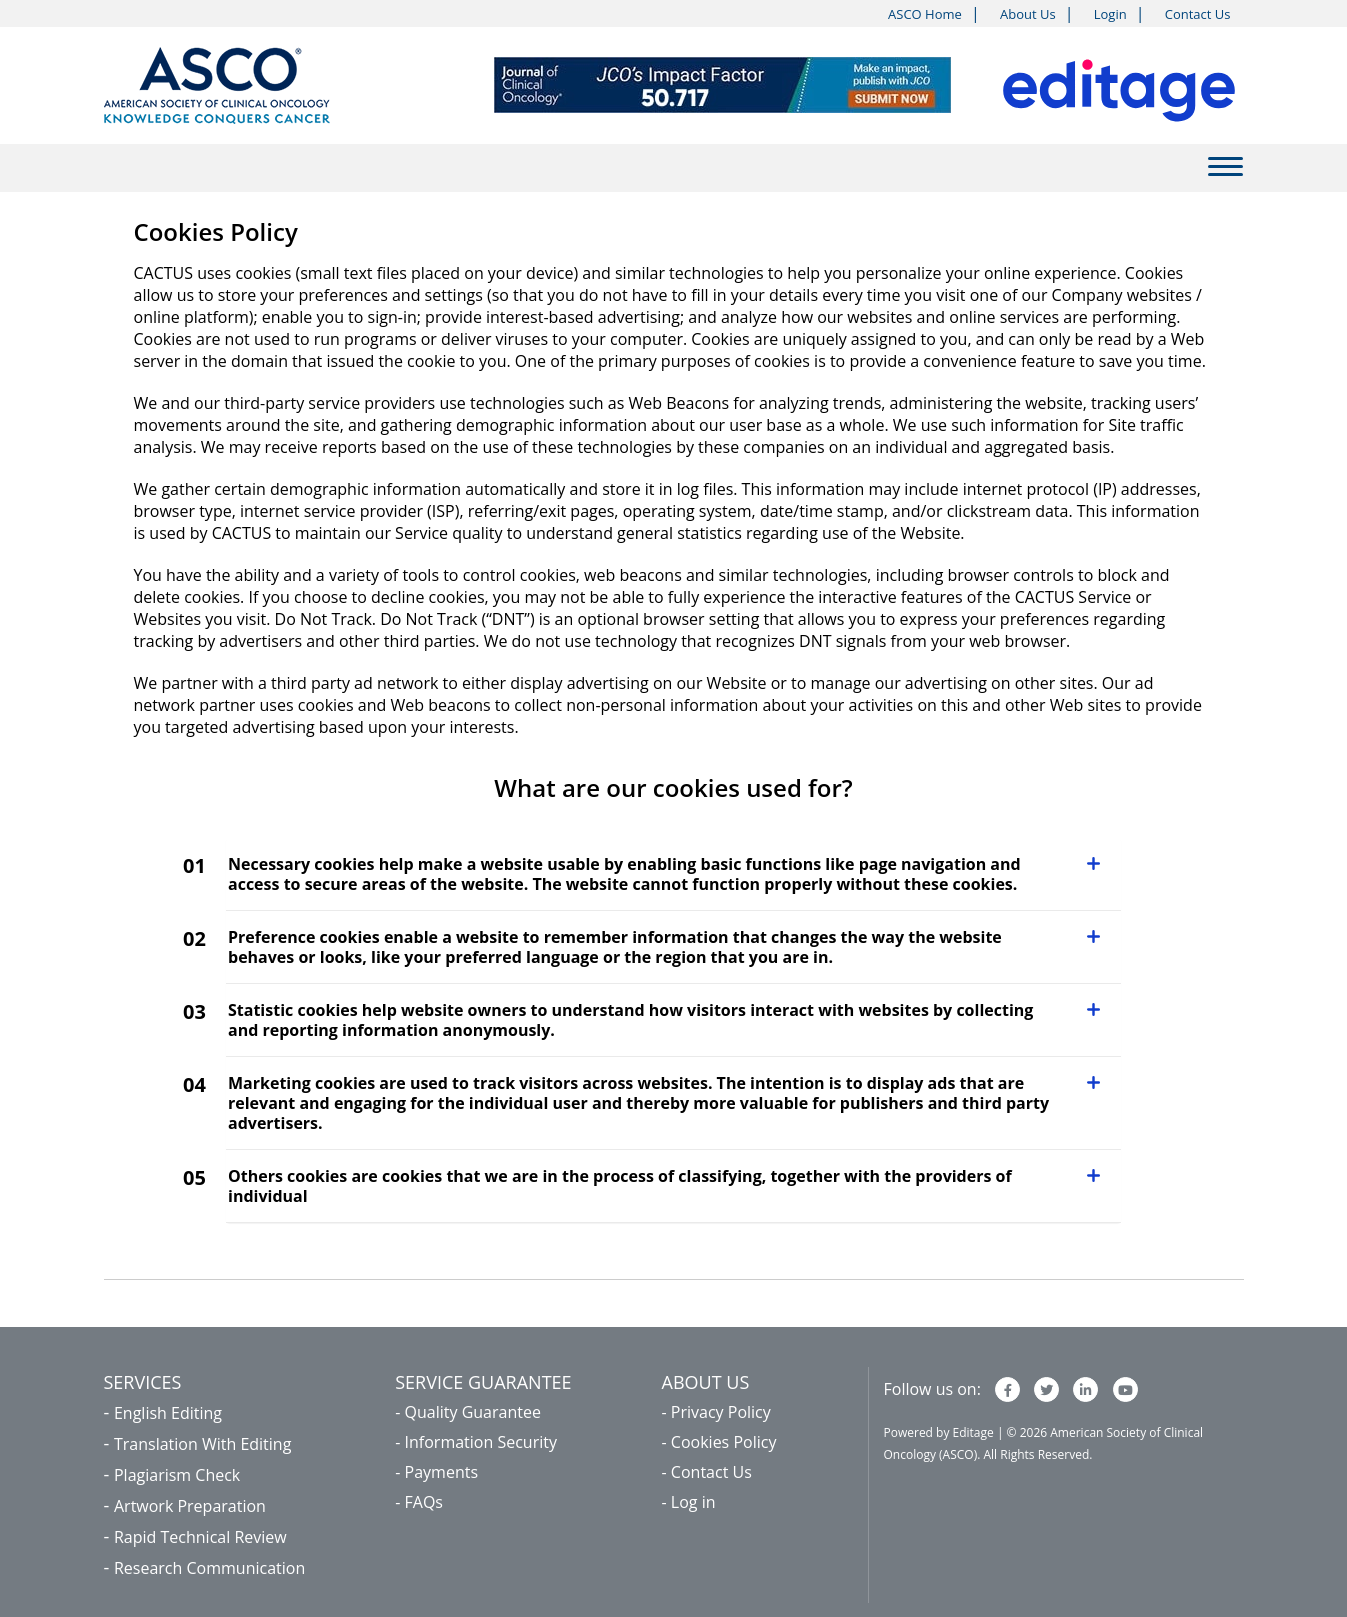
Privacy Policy (721, 1412)
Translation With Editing (202, 1444)
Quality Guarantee (473, 1412)
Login (1110, 14)
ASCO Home (925, 14)
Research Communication (209, 1568)
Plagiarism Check (177, 1475)
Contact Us (1198, 14)
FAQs (424, 1502)
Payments (441, 1472)
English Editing (168, 1413)
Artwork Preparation (190, 1506)
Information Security (481, 1442)
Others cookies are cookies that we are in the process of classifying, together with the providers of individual (620, 1186)
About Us (1028, 14)
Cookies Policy (724, 1442)
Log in (693, 1502)
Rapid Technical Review (200, 1537)
